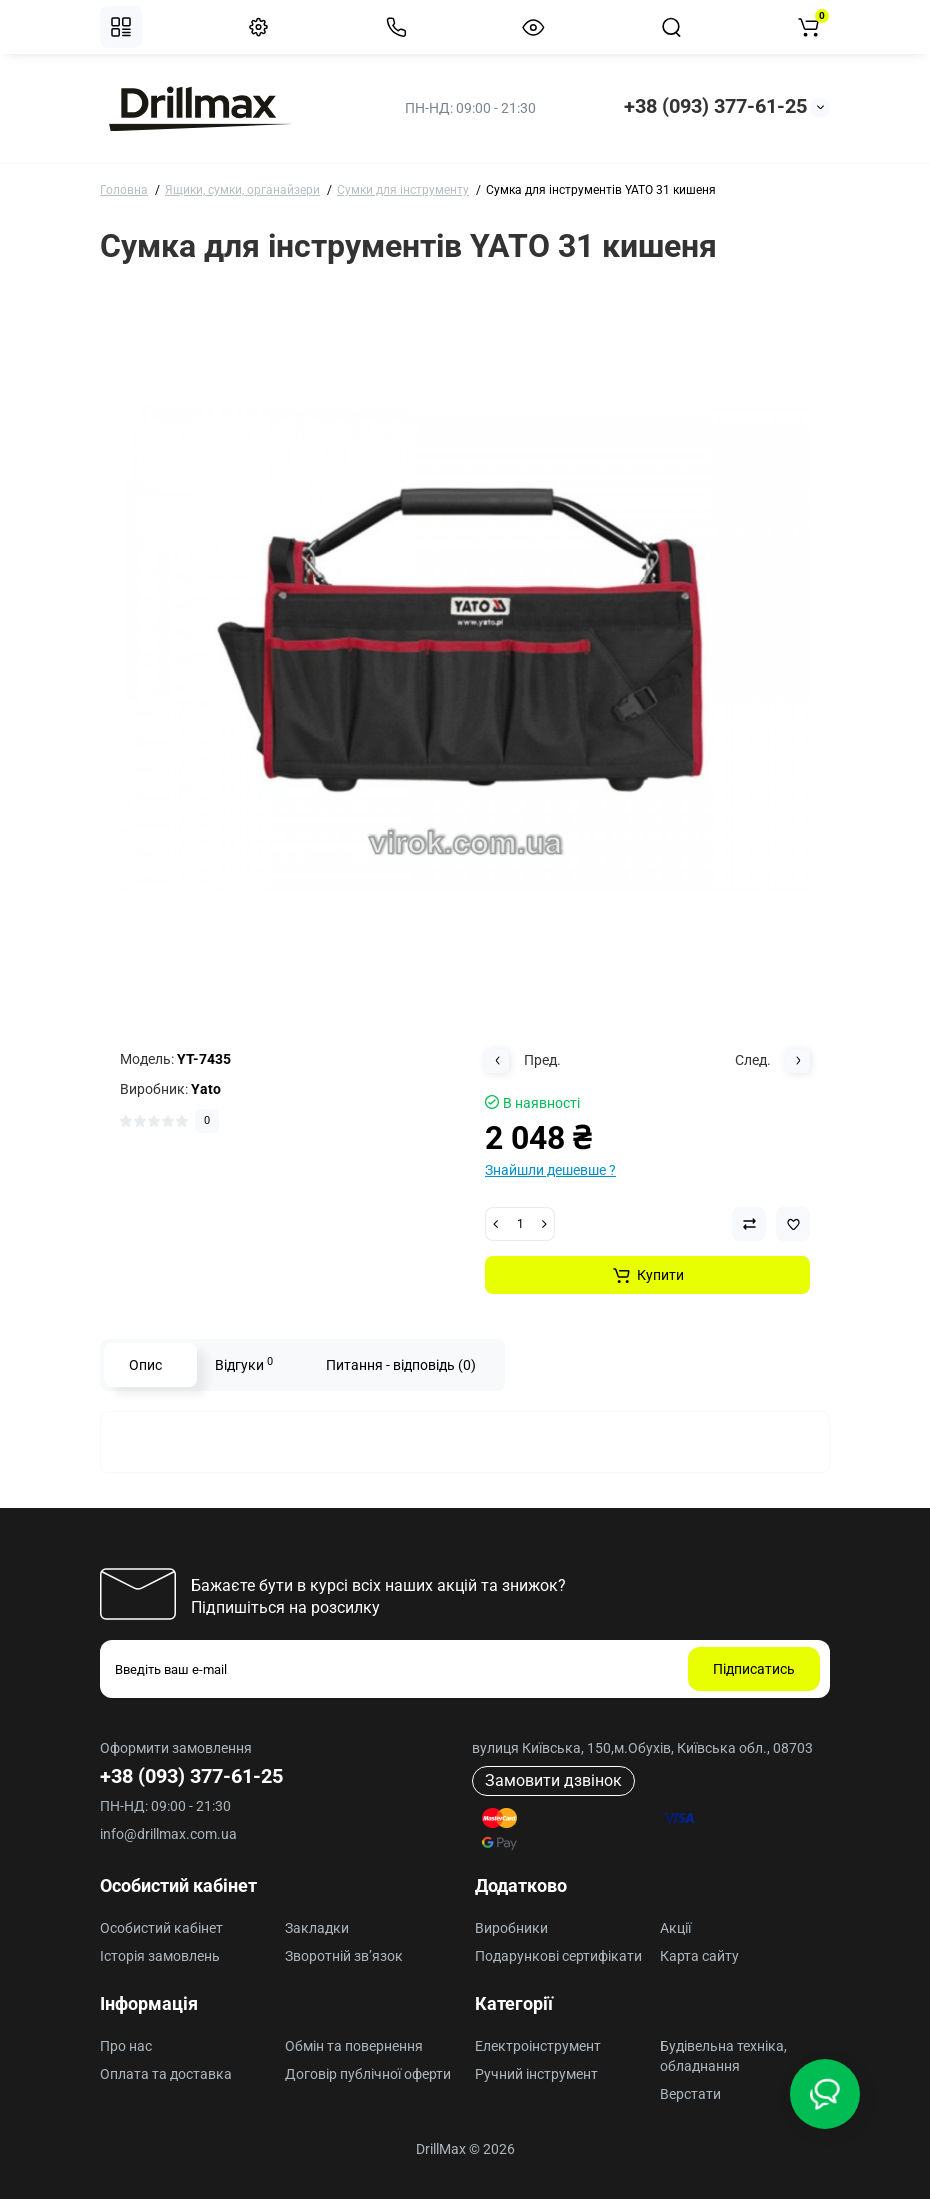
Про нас (126, 2046)
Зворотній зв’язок (344, 1956)
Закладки (317, 1928)
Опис (145, 1365)
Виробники (511, 1928)
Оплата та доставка (166, 2074)
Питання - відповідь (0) (401, 1365)
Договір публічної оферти (368, 2074)
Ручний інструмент (536, 2074)
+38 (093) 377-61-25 (715, 106)
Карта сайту (699, 1956)
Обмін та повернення (354, 2046)
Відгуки (244, 1364)
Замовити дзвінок (553, 1780)
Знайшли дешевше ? (550, 1170)
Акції (675, 1928)
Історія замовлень (160, 1956)
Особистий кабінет (161, 1928)
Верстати (690, 2094)
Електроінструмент (538, 2046)
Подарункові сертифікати (558, 1956)
